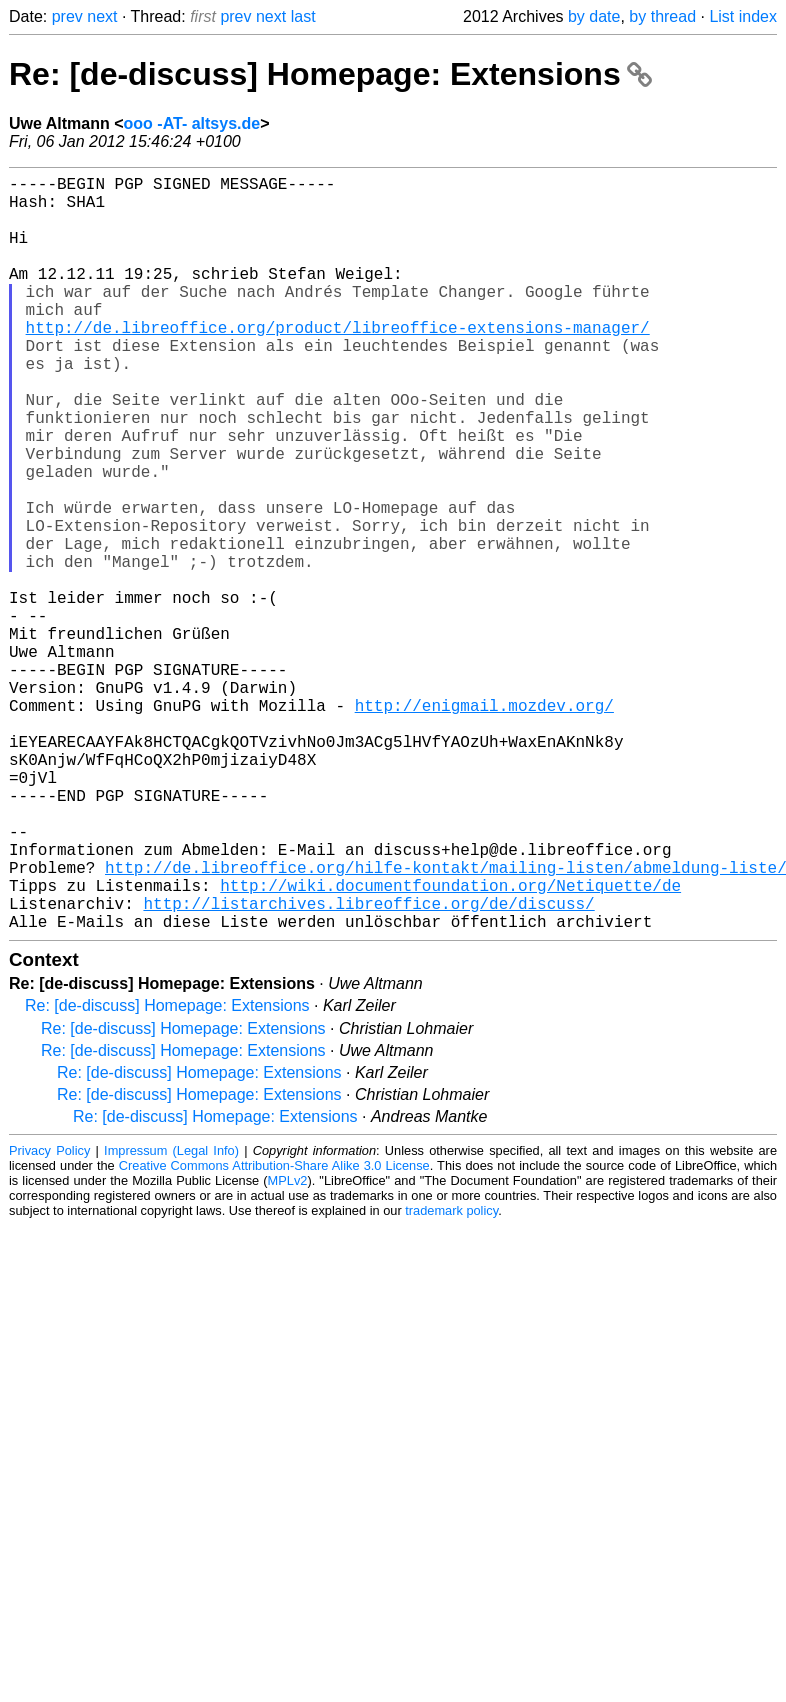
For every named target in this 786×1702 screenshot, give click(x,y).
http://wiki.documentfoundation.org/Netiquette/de (450, 1045)
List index (743, 16)
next (102, 16)
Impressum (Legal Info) (171, 1318)
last (303, 16)
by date (594, 16)
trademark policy (451, 1378)
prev (67, 16)
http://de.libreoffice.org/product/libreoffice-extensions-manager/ (338, 363)
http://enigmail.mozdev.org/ (484, 825)
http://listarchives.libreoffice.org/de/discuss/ (368, 1067)
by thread (662, 16)
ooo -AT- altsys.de (192, 123)
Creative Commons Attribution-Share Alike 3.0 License (274, 1333)
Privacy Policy (49, 1318)
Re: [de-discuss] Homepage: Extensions (330, 74)
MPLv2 (288, 1348)
